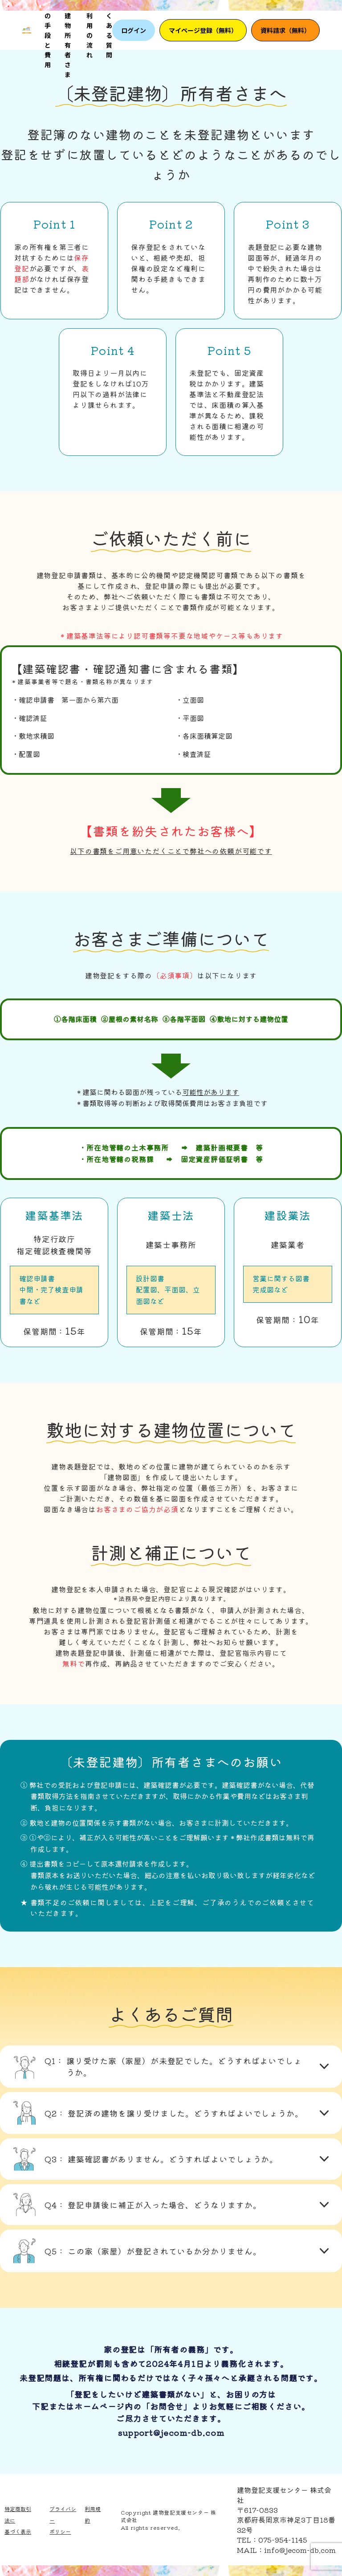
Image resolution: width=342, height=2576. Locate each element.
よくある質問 (109, 30)
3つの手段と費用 (48, 30)
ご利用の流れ (89, 30)
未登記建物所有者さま (68, 30)
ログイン (133, 30)
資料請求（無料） (285, 30)
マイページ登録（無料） (203, 30)
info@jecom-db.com (300, 2549)
